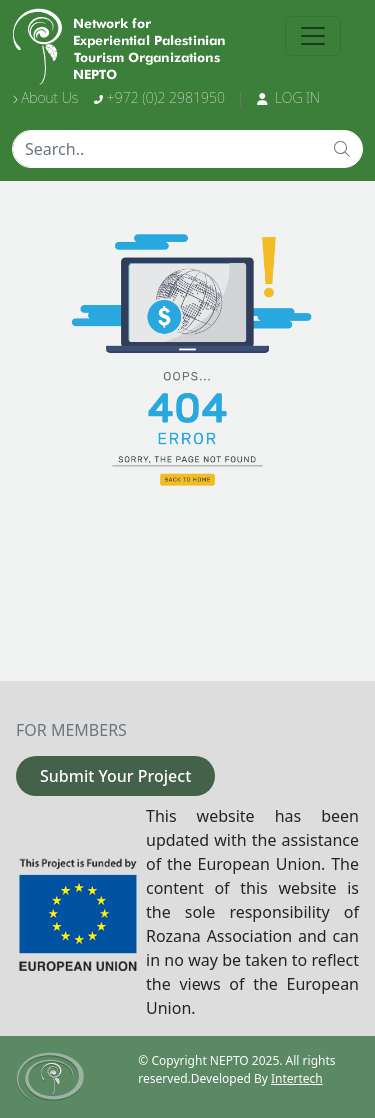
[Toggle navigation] (313, 36)
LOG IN (288, 97)
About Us (45, 97)
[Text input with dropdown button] (167, 149)
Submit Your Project (115, 776)
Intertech (297, 1078)
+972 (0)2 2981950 (159, 97)
